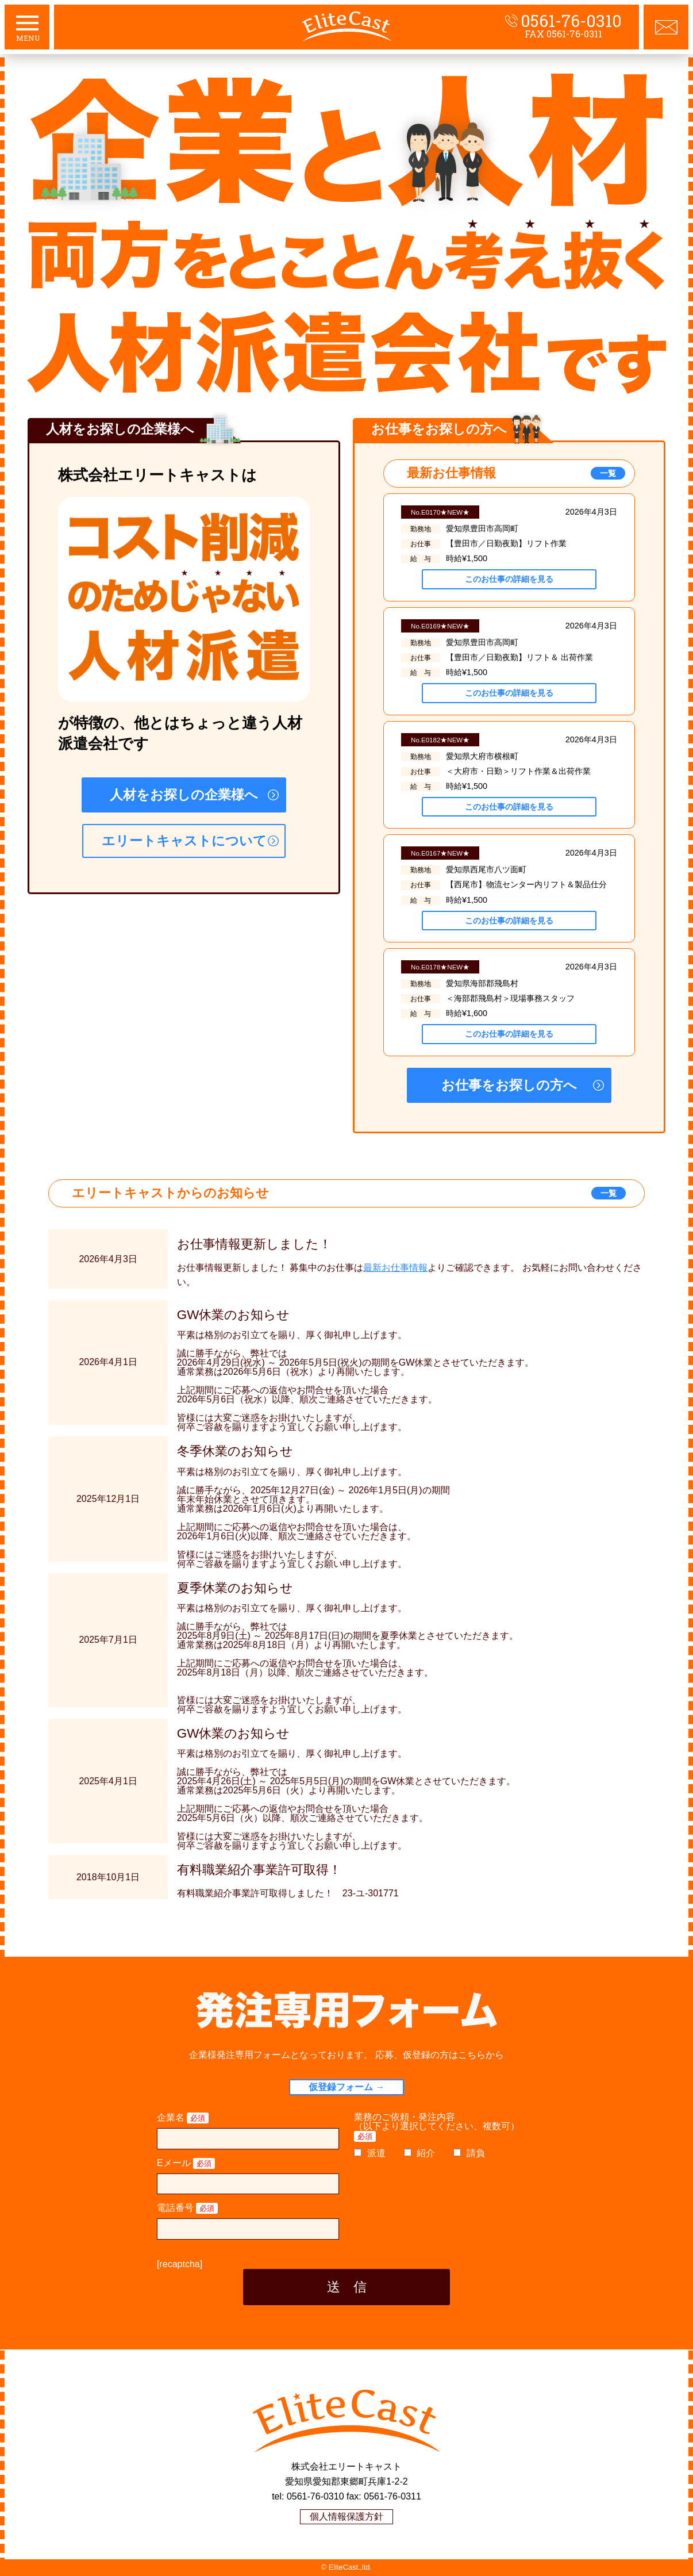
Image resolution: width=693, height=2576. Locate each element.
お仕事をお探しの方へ (509, 1085)
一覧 (608, 473)
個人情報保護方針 (346, 2516)
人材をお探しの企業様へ (184, 794)
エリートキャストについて (184, 840)
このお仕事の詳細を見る (509, 579)
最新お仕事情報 (395, 1267)
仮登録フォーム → (346, 2087)
